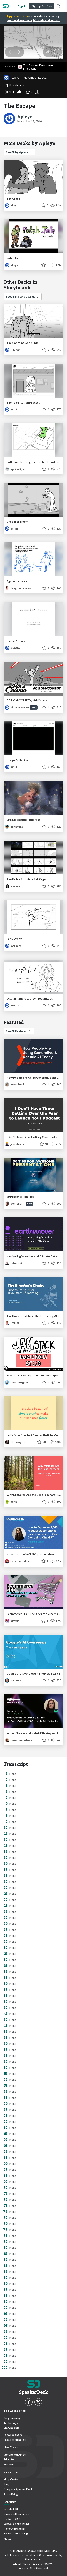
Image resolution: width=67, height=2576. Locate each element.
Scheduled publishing (16, 2523)
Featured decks (13, 2434)
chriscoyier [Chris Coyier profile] (15, 1442)
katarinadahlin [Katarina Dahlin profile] (17, 1561)
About (17, 2564)
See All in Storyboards (22, 296)
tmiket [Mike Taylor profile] (12, 1322)
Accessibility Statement (33, 2568)
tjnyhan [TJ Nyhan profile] (12, 349)
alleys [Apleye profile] (11, 205)
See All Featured (18, 1031)
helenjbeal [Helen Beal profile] (14, 1084)
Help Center (11, 2479)
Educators (10, 2459)
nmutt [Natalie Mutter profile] (12, 409)
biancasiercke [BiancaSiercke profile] (17, 707)
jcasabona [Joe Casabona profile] (14, 1144)
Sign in (22, 6)
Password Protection (16, 2514)
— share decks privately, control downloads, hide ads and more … (33, 18)
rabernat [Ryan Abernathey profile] (13, 1263)
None (12, 1773)
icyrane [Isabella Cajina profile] (12, 886)
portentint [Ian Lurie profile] (15, 1203)
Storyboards (14, 85)
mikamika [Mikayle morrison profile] (14, 826)
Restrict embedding (16, 2533)
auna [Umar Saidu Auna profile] (11, 1501)
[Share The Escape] (19, 92)
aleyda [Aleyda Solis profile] (12, 1620)
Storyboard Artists (15, 2454)
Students (9, 2464)
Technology (11, 2423)
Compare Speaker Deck (18, 2489)
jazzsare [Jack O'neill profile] (13, 945)
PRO (33, 707)
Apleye (24, 116)
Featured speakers (15, 2439)
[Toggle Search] (58, 6)
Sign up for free (42, 6)
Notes (7, 2538)
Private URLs (12, 2509)
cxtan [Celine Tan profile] (11, 528)
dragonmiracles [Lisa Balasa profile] (18, 588)
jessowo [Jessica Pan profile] (13, 1005)
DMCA (48, 2564)
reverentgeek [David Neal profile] (17, 1382)
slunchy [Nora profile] (12, 647)
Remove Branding (14, 2528)
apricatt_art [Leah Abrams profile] (15, 469)
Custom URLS (12, 2518)
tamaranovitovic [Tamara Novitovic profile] (19, 1740)
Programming (12, 2418)
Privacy (37, 2564)
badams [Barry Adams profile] (13, 1680)
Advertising (11, 2494)
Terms (27, 2564)
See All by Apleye (19, 152)
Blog (6, 2484)
